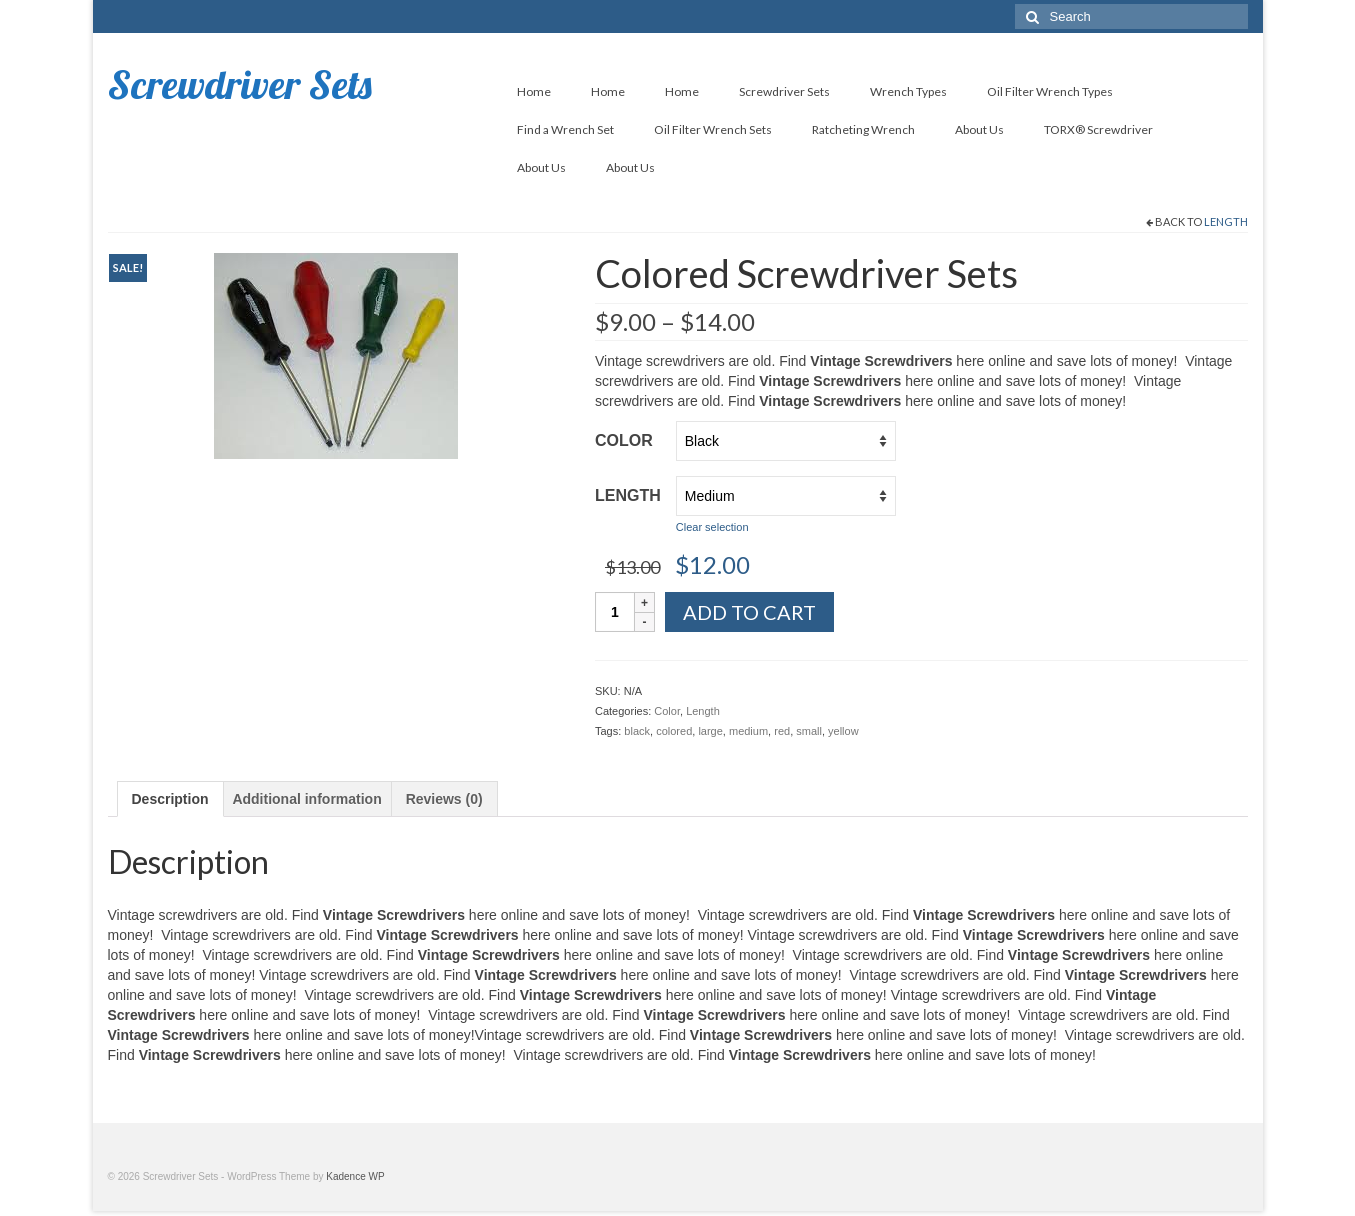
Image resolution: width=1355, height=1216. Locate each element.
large (710, 731)
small (809, 731)
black (637, 731)
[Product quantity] (615, 612)
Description (170, 799)
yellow (843, 731)
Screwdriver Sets (240, 84)
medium (748, 731)
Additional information (306, 799)
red (782, 731)
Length (1226, 221)
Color (624, 440)
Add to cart (749, 612)
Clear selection (712, 527)
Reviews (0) (444, 799)
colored (674, 731)
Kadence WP (355, 1176)
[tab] (170, 799)
